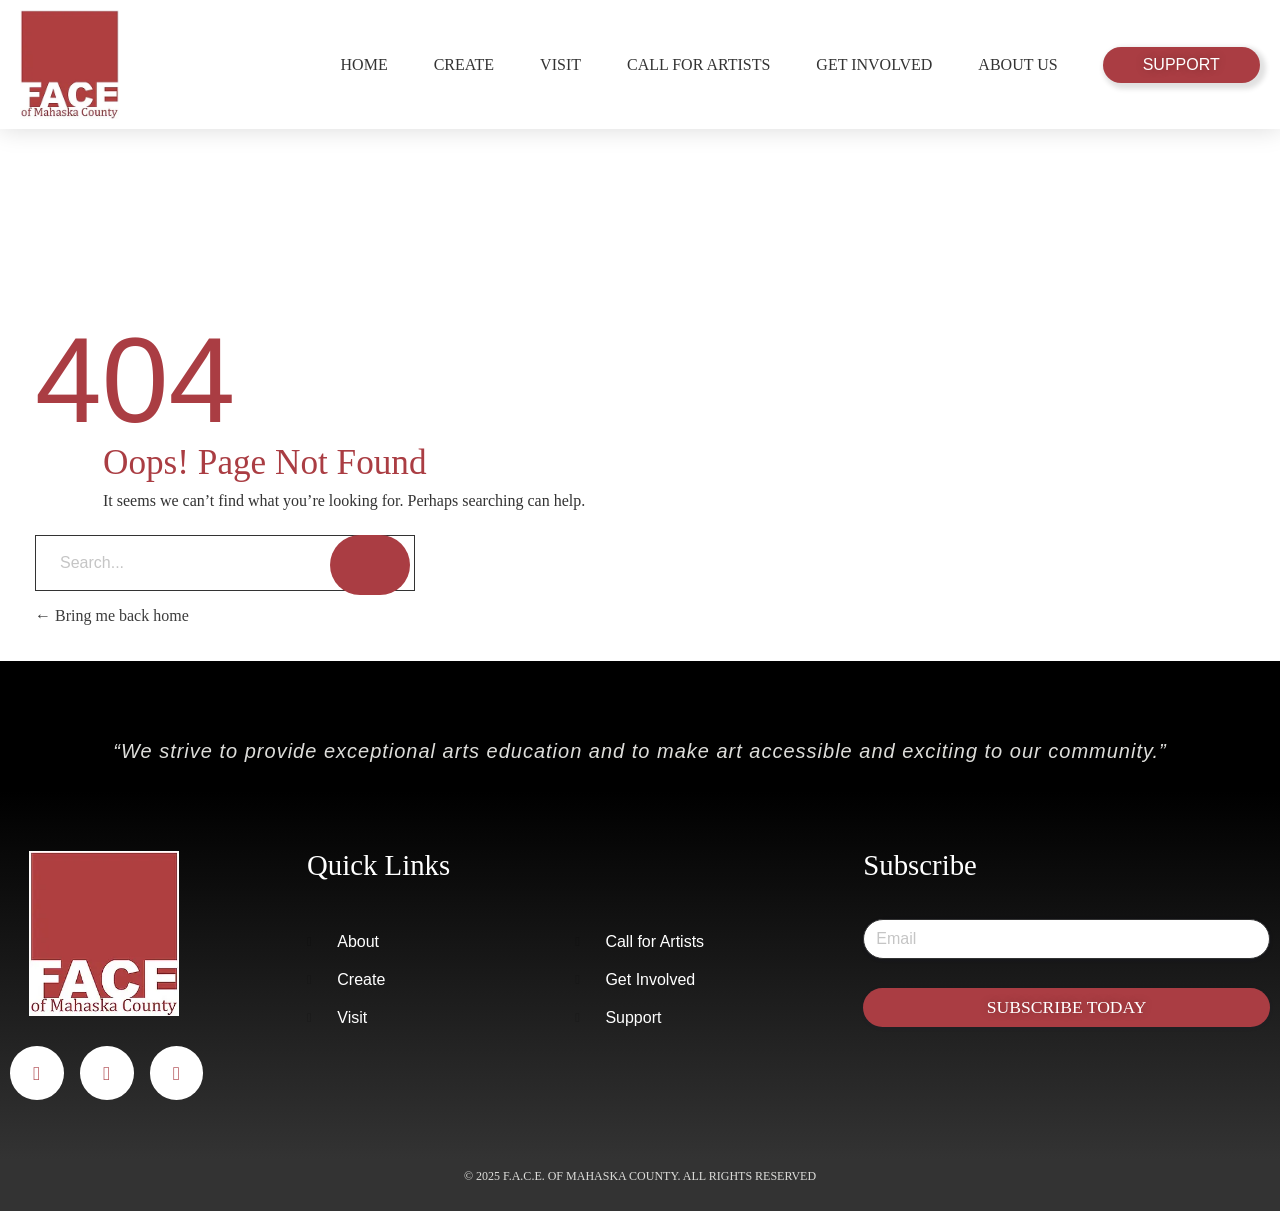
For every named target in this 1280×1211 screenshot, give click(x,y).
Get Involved (874, 64)
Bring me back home (112, 615)
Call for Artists (698, 64)
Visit (560, 64)
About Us (1017, 64)
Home (364, 64)
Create (464, 64)
